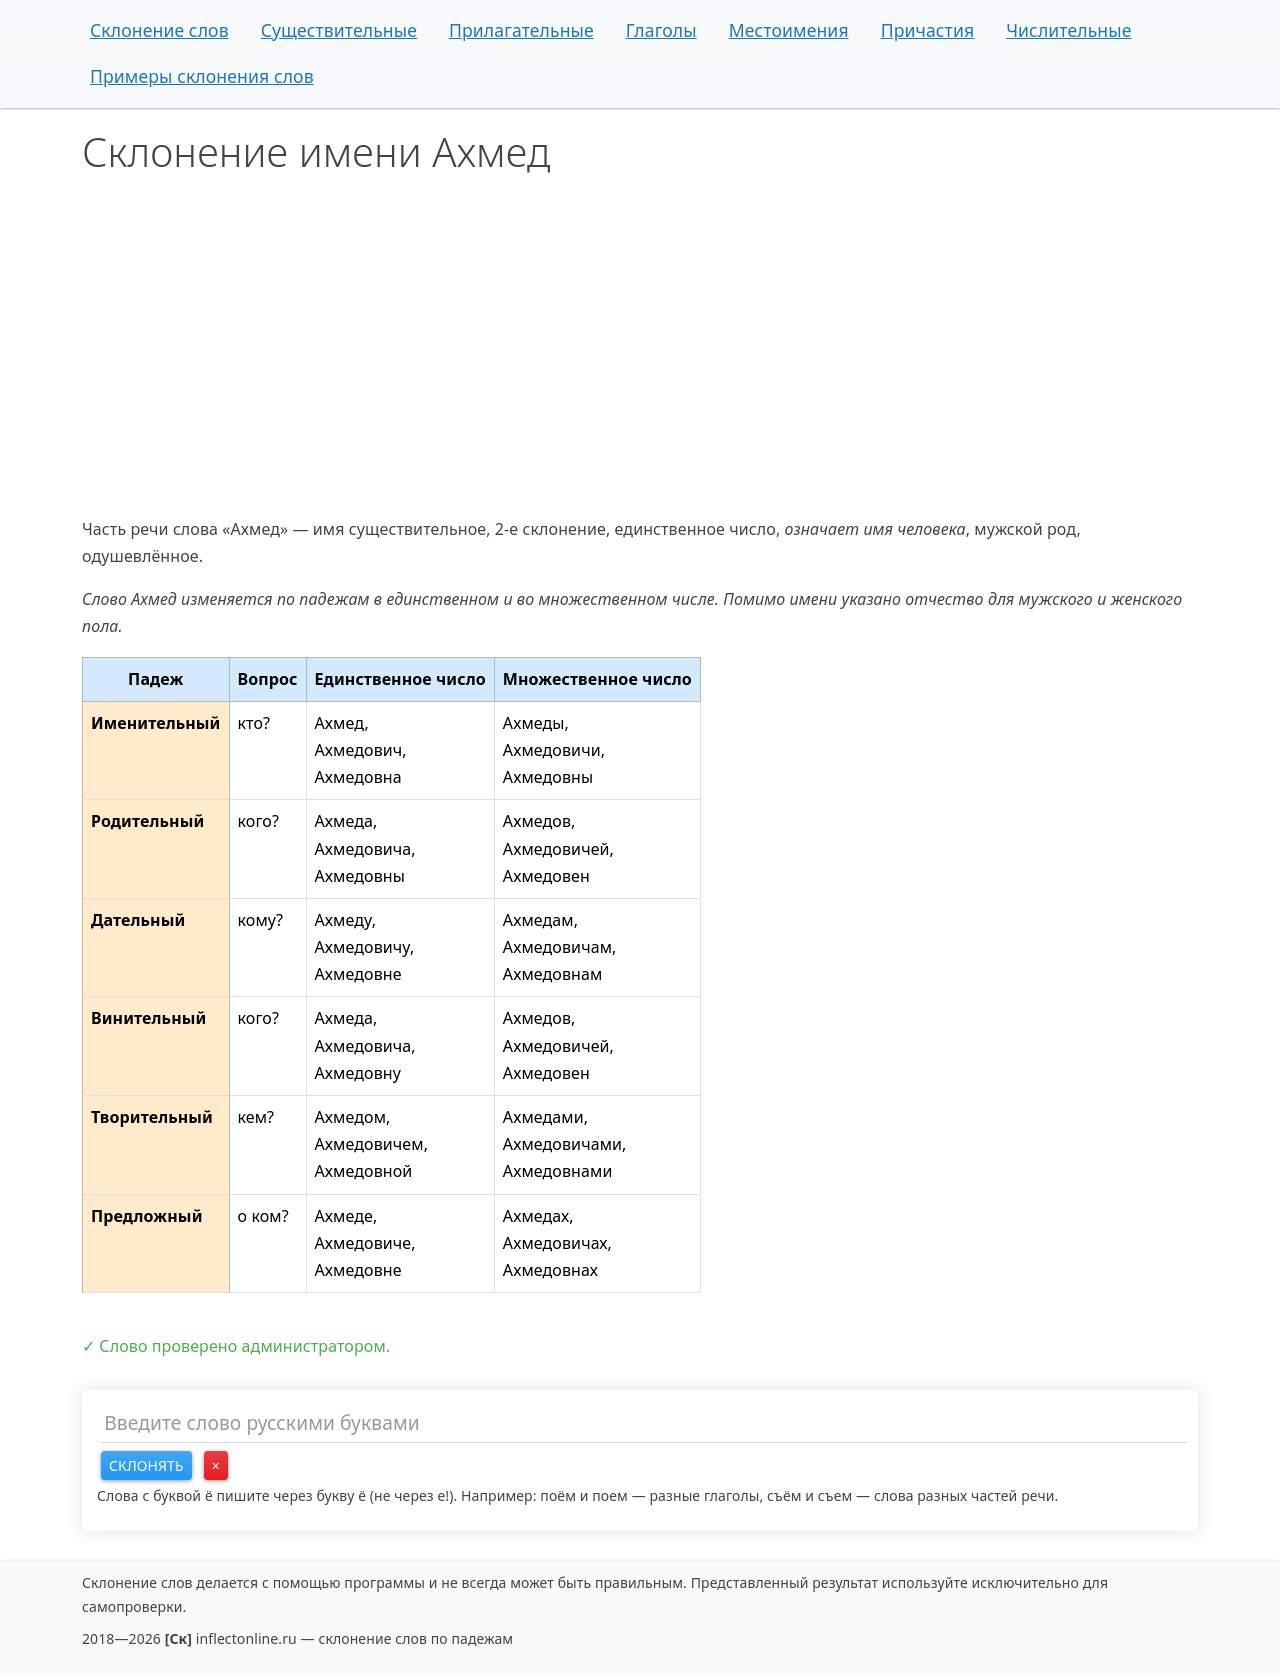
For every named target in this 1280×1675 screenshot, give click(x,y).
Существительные (339, 30)
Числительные (1068, 30)
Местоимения (789, 30)
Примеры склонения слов (202, 76)
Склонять (146, 1465)
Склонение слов (159, 30)
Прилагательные (521, 30)
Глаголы (661, 30)
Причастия (928, 30)
